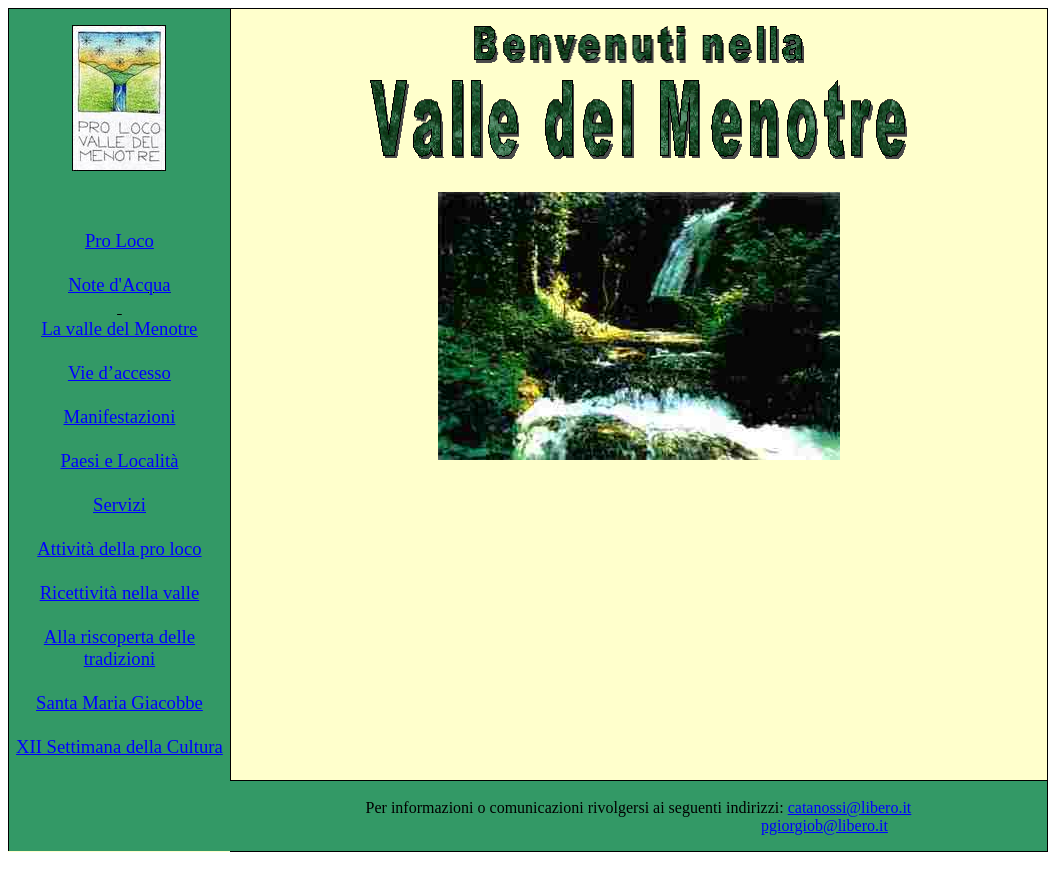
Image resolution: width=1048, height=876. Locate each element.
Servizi (119, 504)
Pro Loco (119, 240)
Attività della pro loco (119, 548)
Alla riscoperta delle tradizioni (119, 647)
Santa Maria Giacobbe (119, 702)
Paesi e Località (119, 460)
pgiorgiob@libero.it (824, 825)
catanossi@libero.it (850, 807)
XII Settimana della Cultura (119, 746)
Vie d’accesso (119, 372)
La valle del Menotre (119, 328)
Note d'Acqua (119, 284)
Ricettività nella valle (120, 592)
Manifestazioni (119, 416)
